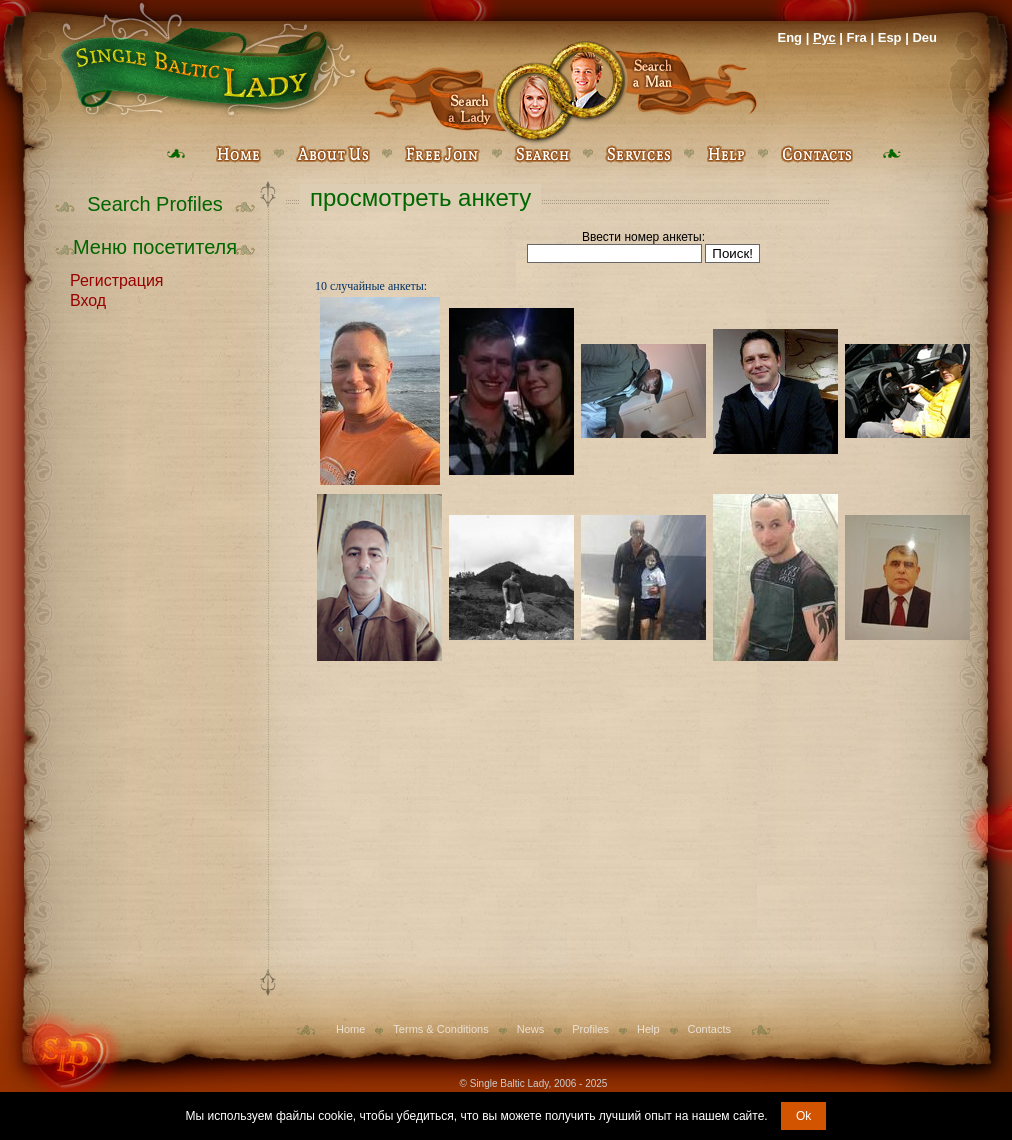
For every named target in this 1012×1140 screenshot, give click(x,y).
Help (648, 1029)
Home (350, 1029)
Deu (924, 37)
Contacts (709, 1029)
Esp (890, 37)
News (531, 1029)
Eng (789, 37)
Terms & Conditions (440, 1029)
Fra (857, 37)
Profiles (590, 1029)
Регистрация (117, 279)
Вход (88, 299)
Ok (803, 1116)
